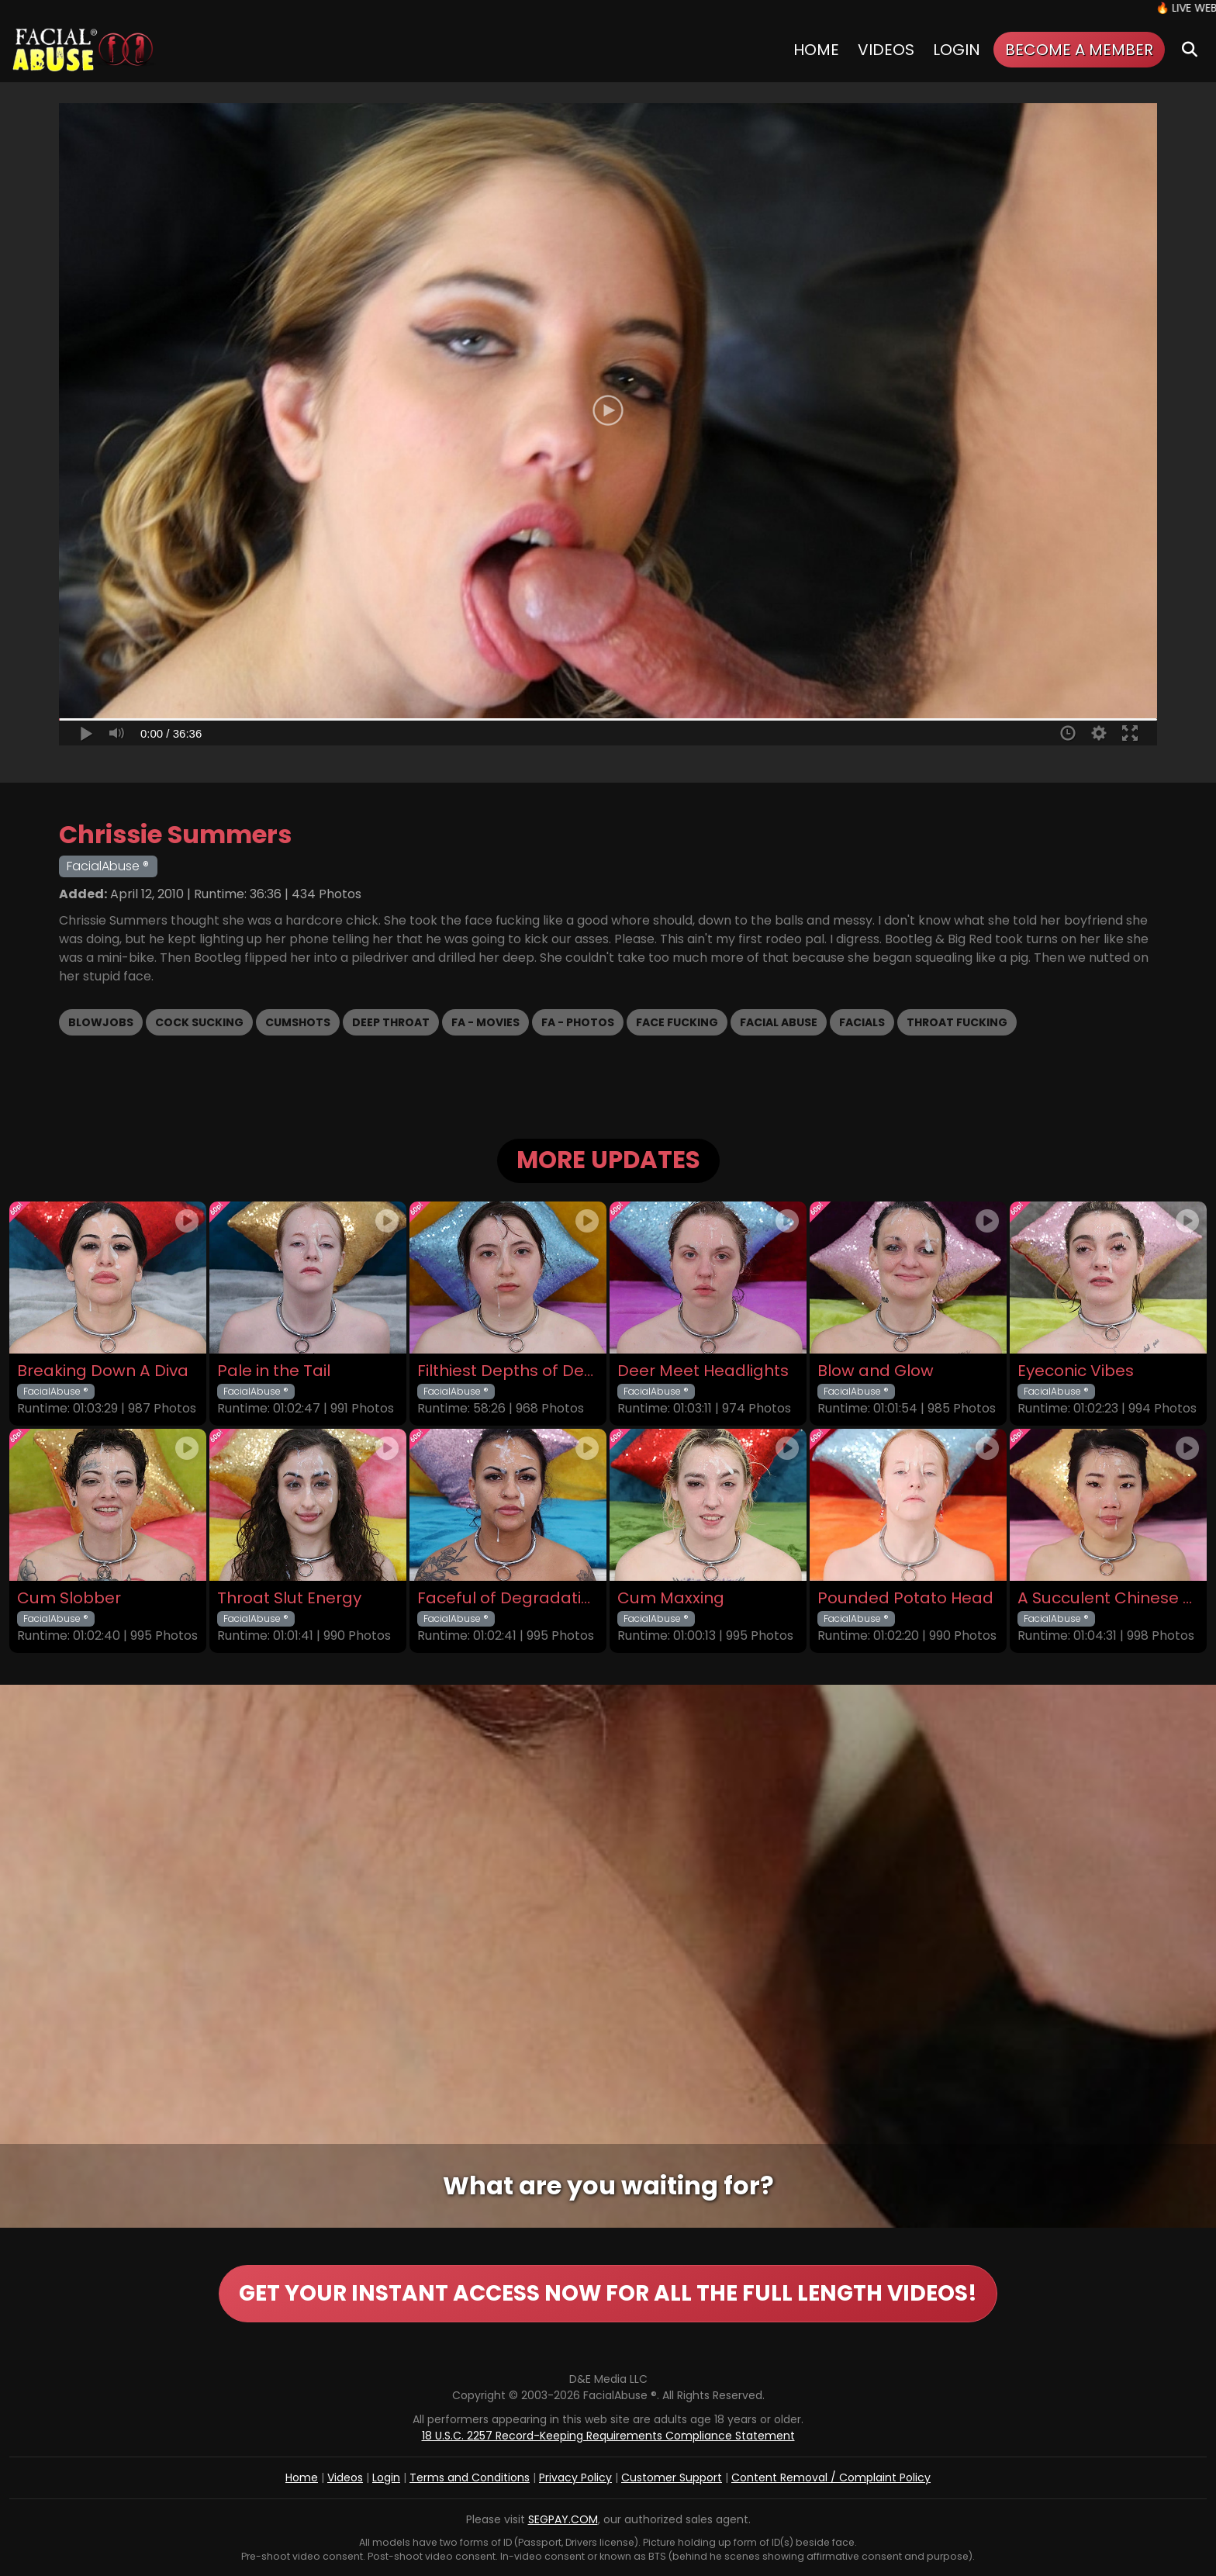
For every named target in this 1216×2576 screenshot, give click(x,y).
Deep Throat (391, 1022)
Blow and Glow (875, 1371)
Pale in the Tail (273, 1371)
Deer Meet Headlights (703, 1371)
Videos (886, 50)
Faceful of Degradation (508, 1598)
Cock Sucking (199, 1022)
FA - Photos (577, 1022)
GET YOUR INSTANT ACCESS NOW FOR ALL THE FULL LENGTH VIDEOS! (608, 2293)
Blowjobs (100, 1022)
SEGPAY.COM (563, 2519)
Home (816, 50)
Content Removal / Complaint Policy (831, 2477)
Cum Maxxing (670, 1598)
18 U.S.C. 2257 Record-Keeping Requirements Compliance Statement (608, 2435)
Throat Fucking (957, 1022)
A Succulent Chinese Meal (1108, 1598)
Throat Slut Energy (289, 1598)
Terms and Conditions (469, 2477)
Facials (862, 1022)
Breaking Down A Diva (102, 1371)
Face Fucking (677, 1022)
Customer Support (671, 2477)
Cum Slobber (69, 1598)
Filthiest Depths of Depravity (508, 1371)
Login (956, 50)
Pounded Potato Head (905, 1598)
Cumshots (297, 1022)
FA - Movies (485, 1022)
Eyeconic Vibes (1075, 1371)
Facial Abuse (778, 1022)
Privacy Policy (575, 2477)
